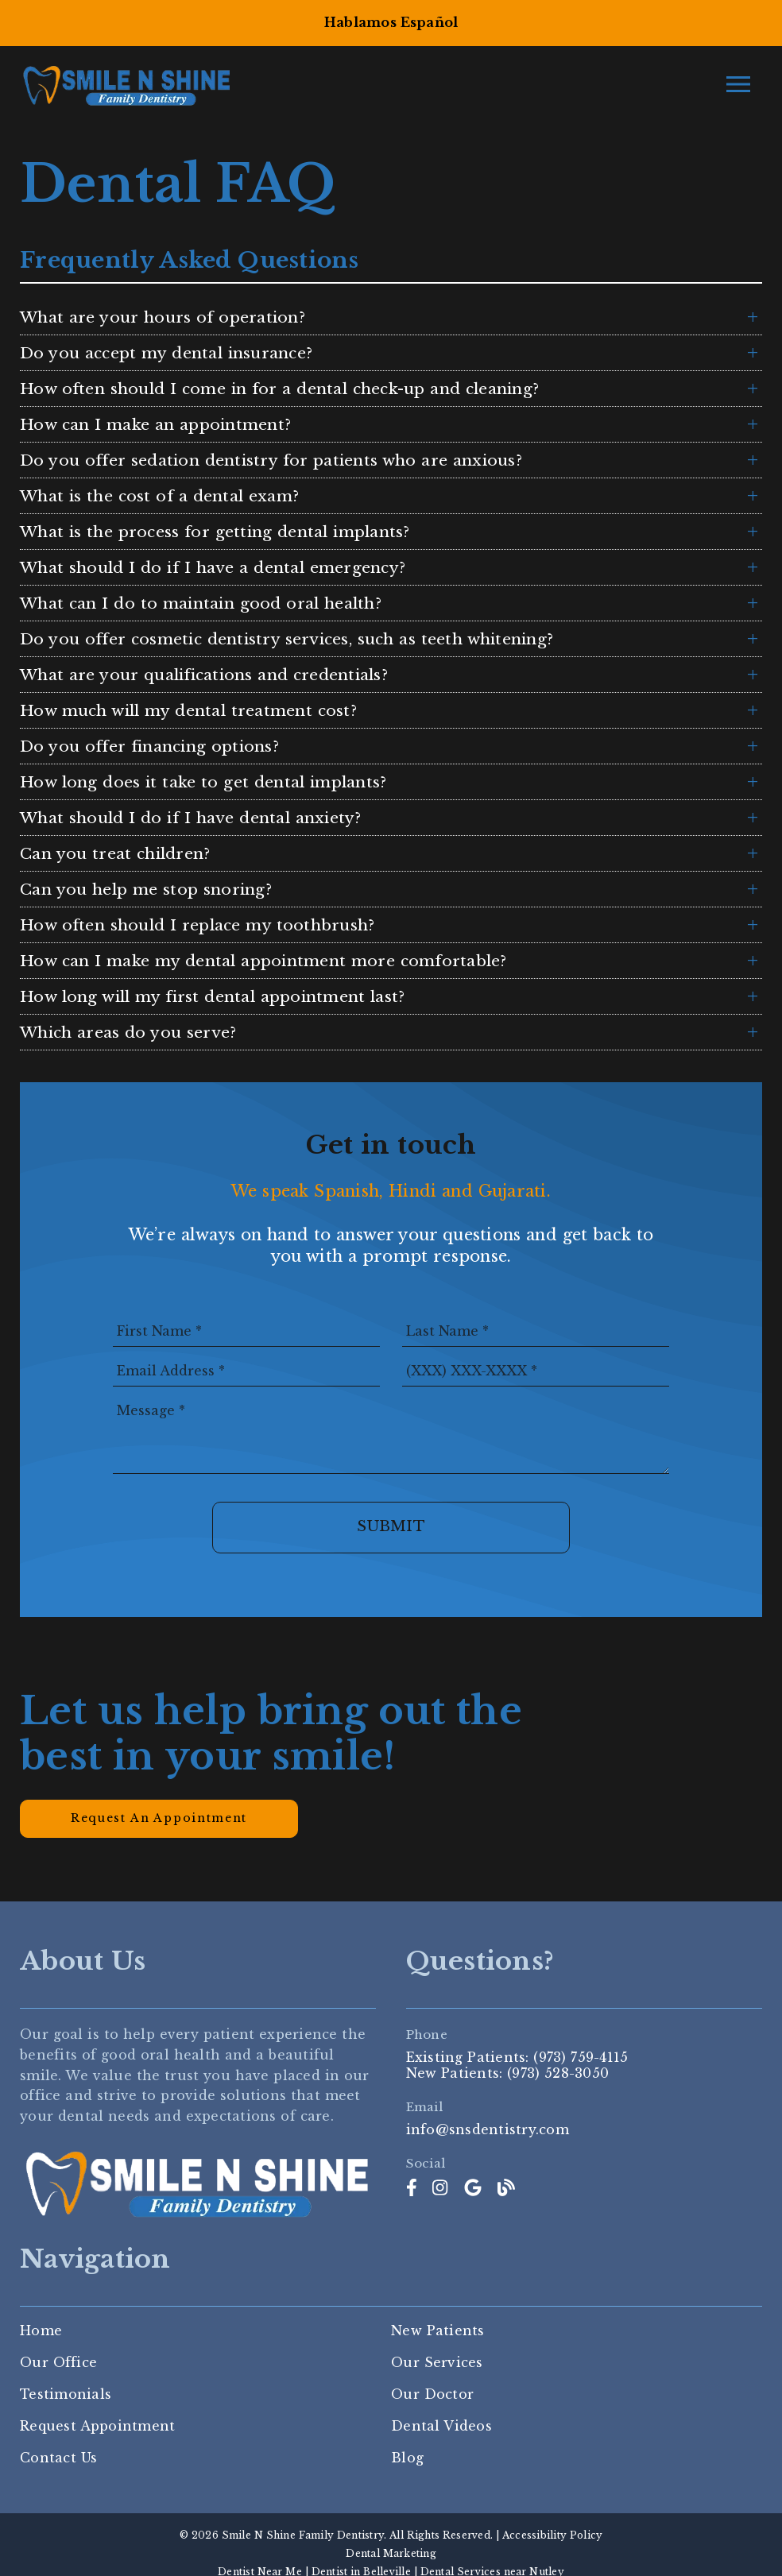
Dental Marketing (391, 2553)
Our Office (58, 2362)
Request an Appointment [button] (159, 1818)
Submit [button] (391, 1526)
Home (41, 2330)
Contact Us (58, 2458)
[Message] (391, 1434)
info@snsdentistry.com (487, 2129)
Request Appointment (97, 2426)
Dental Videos (441, 2426)
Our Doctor (432, 2394)
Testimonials (65, 2394)
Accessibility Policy (552, 2535)
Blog (407, 2458)
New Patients (438, 2330)
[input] (246, 1331)
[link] (411, 2188)
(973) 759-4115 (580, 2057)
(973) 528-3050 (558, 2073)
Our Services (437, 2362)
